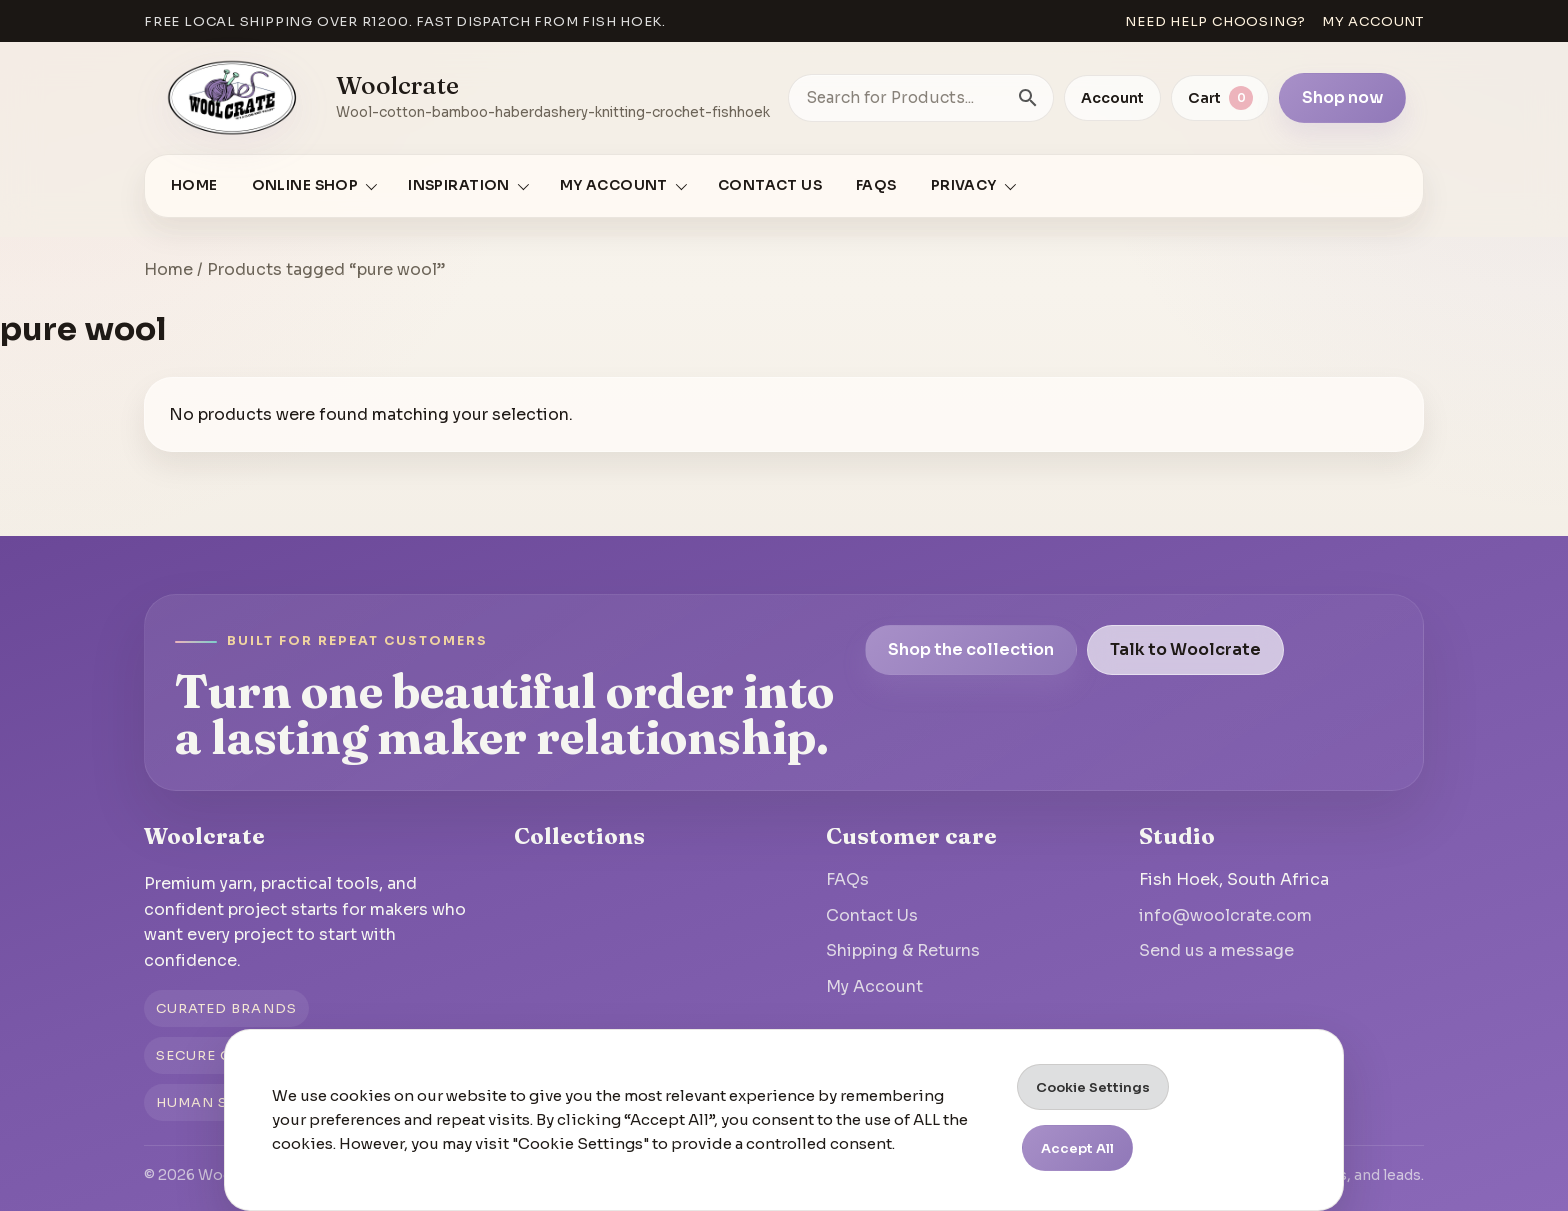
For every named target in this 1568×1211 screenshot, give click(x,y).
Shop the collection (971, 649)
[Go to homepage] (233, 98)
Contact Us (770, 185)
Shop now (1342, 97)
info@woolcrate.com (1225, 915)
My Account (874, 986)
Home (194, 185)
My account (1373, 21)
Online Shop (305, 185)
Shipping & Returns (903, 950)
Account (1112, 98)
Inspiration (459, 185)
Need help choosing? (1215, 21)
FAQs (876, 185)
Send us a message (1216, 950)
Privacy (964, 185)
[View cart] (1220, 98)
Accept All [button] (1077, 1148)
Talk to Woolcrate (1185, 649)
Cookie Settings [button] (1093, 1087)
